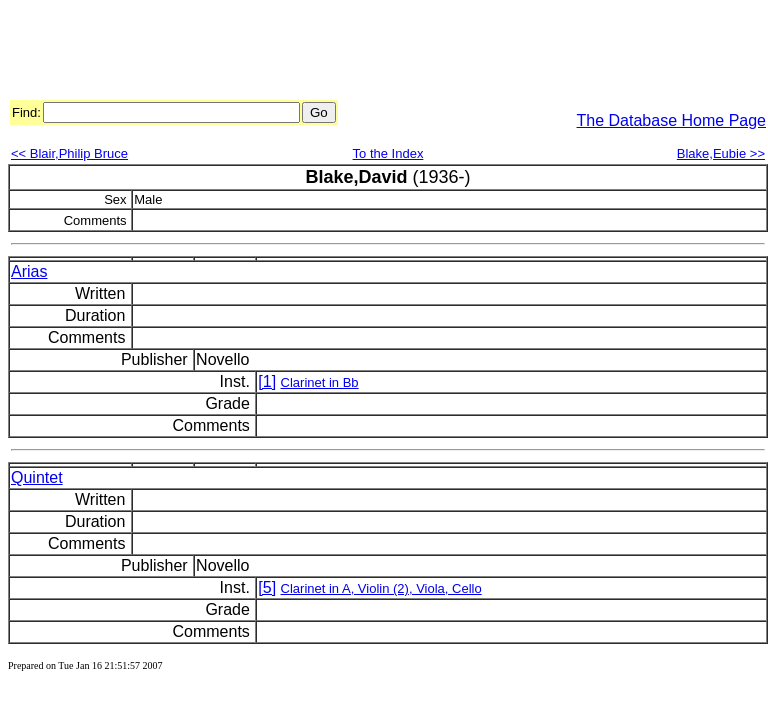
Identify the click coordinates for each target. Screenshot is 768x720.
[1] (267, 381)
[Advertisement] (372, 53)
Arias (29, 271)
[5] (267, 587)
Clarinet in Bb (320, 382)
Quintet (37, 477)
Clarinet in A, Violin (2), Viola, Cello (381, 588)
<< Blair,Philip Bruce (69, 153)
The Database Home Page (671, 120)
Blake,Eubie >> (721, 153)
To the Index (388, 153)
